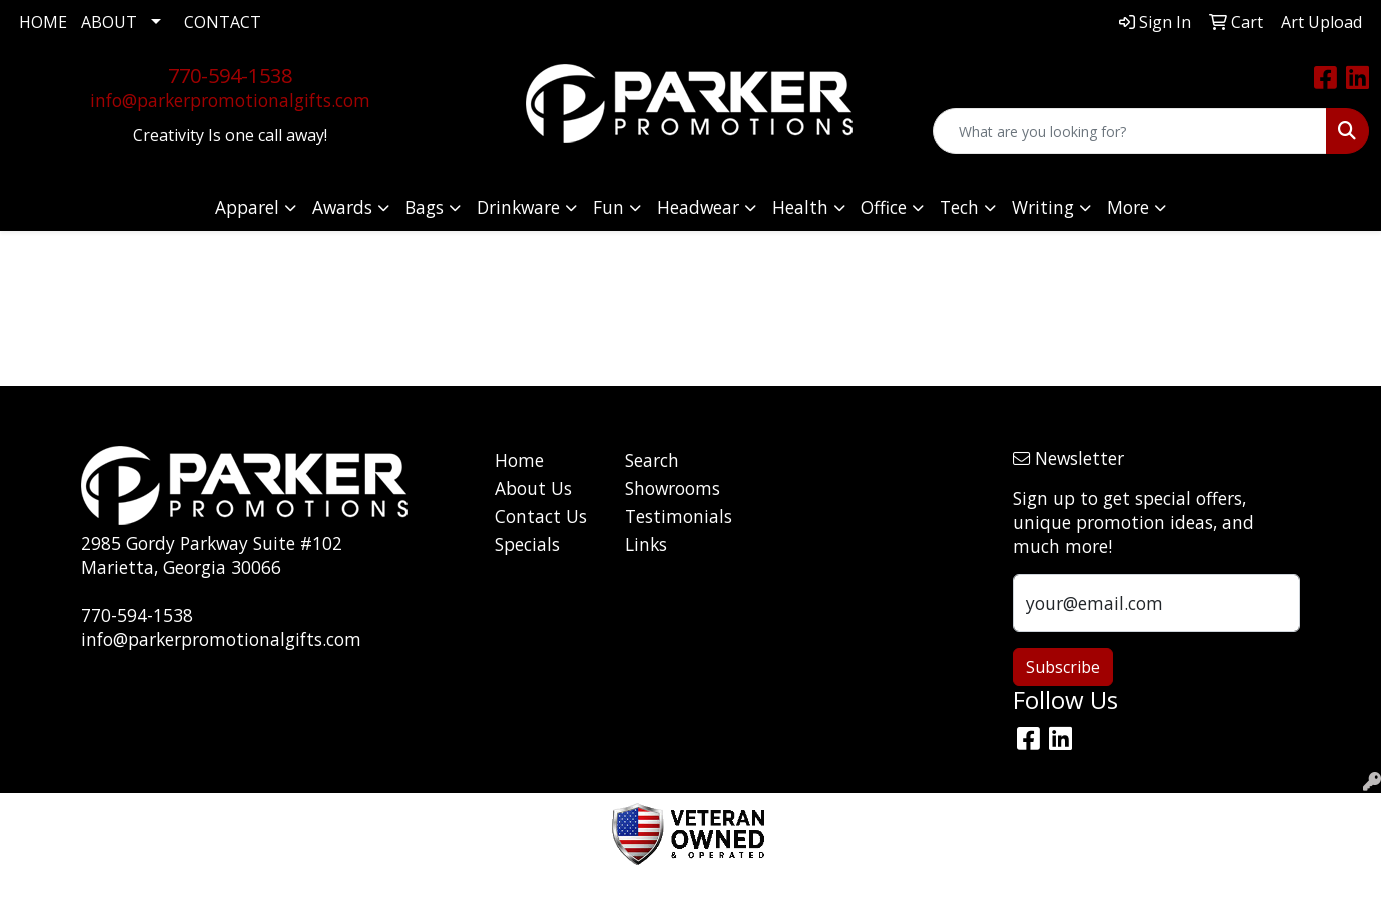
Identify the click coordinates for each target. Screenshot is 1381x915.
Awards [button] (342, 207)
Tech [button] (959, 207)
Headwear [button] (698, 207)
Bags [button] (424, 207)
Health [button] (800, 207)
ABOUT (109, 22)
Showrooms (672, 488)
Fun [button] (608, 207)
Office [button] (884, 207)
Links (646, 544)
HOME (43, 22)
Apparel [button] (247, 207)
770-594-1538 (230, 75)
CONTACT (222, 22)
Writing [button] (1043, 207)
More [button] (1128, 207)
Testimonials (677, 516)
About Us (533, 488)
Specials (527, 544)
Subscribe (1063, 667)
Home (519, 460)
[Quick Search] (1130, 131)
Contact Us (541, 516)
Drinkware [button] (518, 207)
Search (652, 460)
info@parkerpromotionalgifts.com (230, 100)
